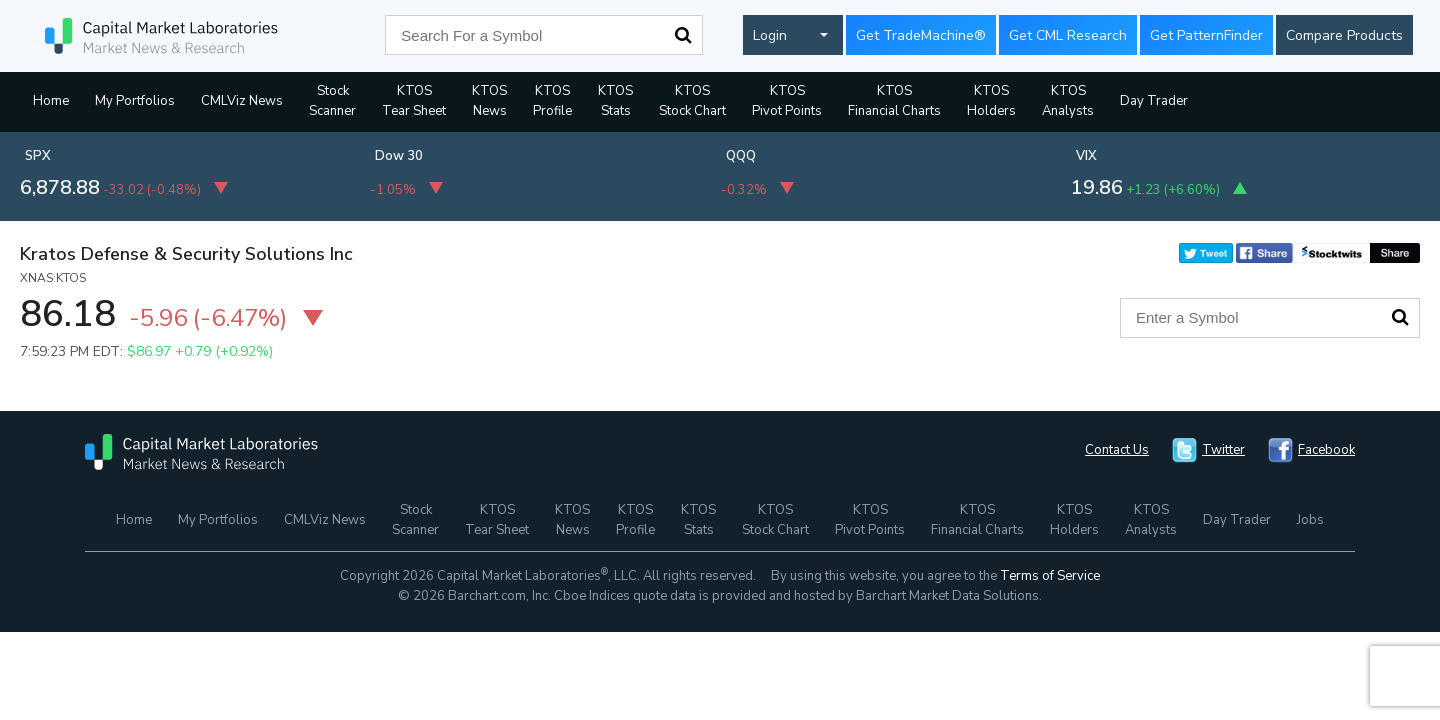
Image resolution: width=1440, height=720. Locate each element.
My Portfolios (135, 101)
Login (770, 35)
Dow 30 (399, 156)
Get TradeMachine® (921, 35)
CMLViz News (242, 101)
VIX (1086, 156)
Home (51, 101)
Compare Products (1344, 35)
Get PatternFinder (1206, 35)
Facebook (1326, 450)
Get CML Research (1068, 35)
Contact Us (1117, 450)
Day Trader (1154, 101)
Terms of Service (1050, 576)
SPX (38, 156)
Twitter (1223, 450)
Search (683, 35)
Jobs (1310, 520)
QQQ (741, 156)
